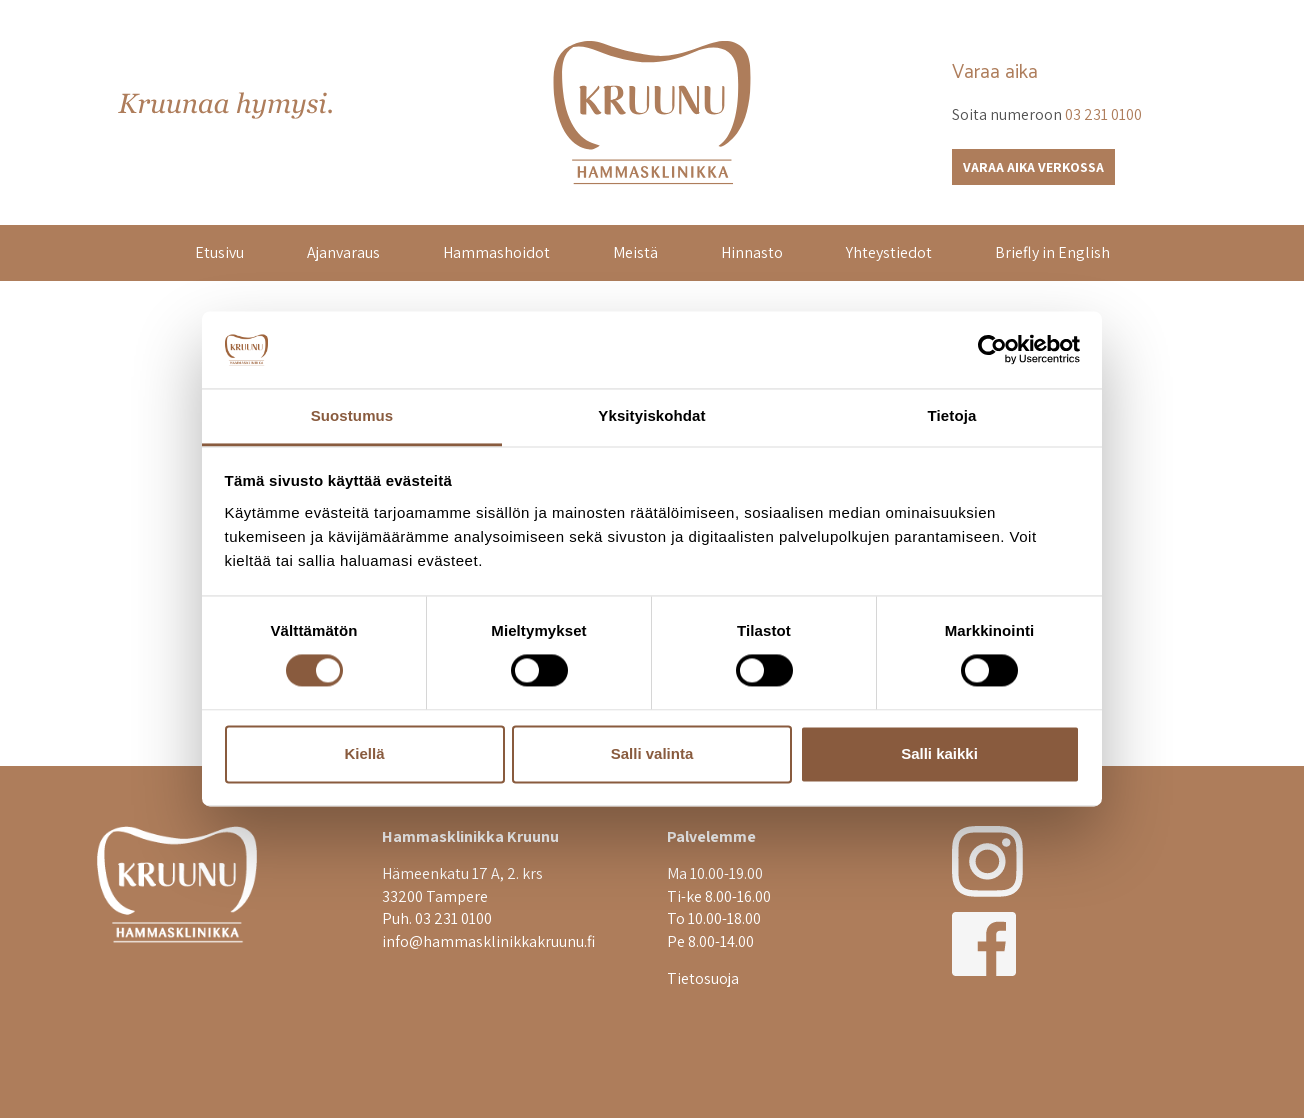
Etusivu (219, 252)
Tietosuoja (703, 978)
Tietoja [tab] (952, 415)
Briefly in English (1052, 252)
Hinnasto (752, 252)
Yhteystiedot (889, 252)
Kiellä (364, 753)
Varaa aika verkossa (1033, 167)
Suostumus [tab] (352, 415)
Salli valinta (652, 753)
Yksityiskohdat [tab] (651, 415)
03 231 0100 (1103, 114)
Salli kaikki (939, 753)
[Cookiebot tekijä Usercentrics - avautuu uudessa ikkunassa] (992, 350)
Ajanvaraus (343, 252)
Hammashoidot (496, 252)
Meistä (635, 252)
